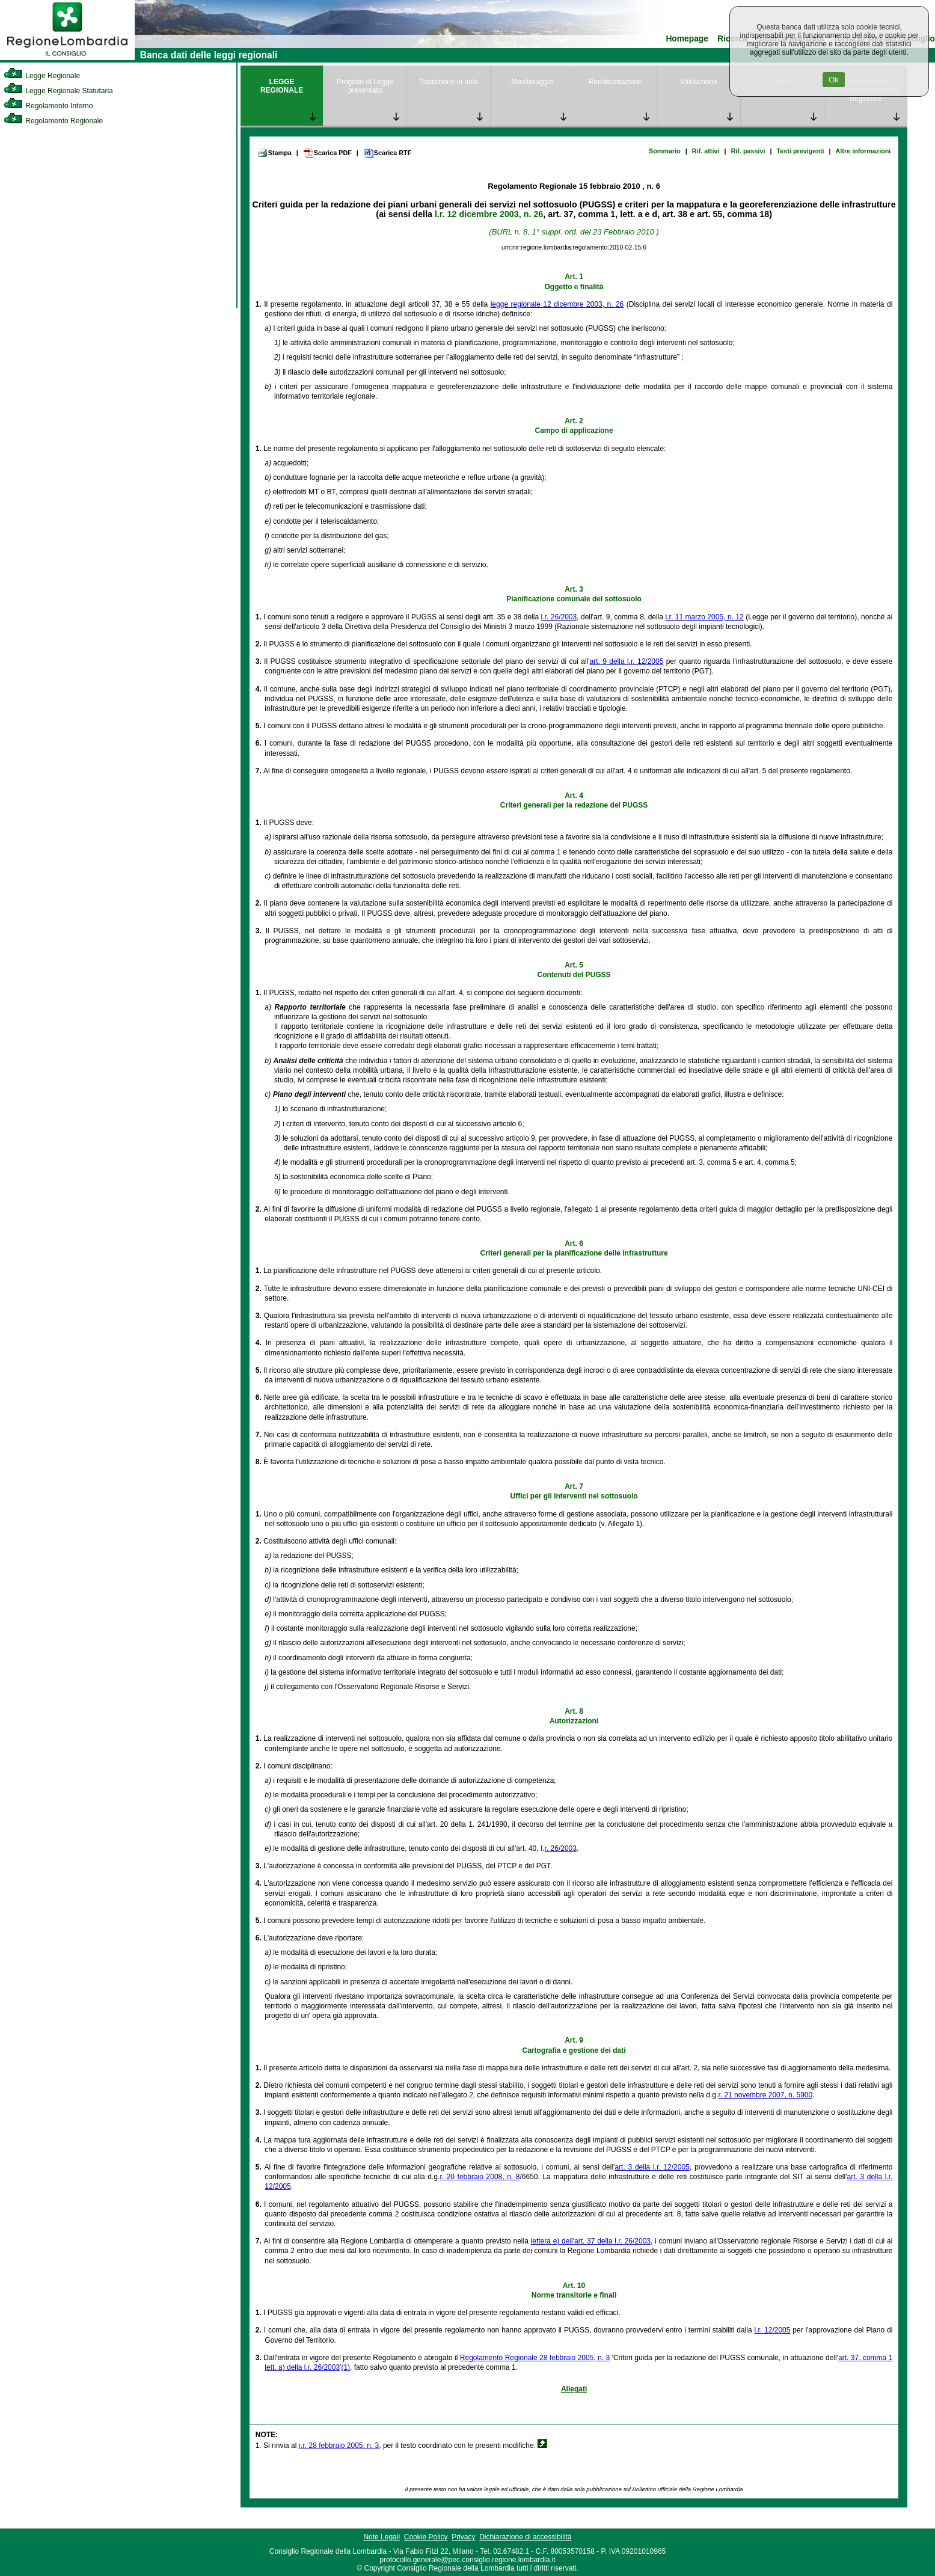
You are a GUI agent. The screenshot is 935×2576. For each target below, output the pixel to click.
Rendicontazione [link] (615, 82)
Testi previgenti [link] (800, 151)
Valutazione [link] (698, 82)
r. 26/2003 (561, 1848)
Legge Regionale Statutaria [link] (58, 91)
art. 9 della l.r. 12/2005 (627, 661)
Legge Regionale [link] (42, 76)
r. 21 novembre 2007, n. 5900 (765, 2095)
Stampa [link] (274, 152)
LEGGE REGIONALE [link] (281, 86)
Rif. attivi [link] (706, 151)
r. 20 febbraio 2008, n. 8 (480, 2177)
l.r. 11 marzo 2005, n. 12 (705, 617)
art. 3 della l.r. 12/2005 (652, 2167)
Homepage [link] (687, 38)
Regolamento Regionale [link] (53, 121)
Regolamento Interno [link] (48, 106)
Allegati (574, 2389)
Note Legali (381, 2537)
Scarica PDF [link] (327, 153)
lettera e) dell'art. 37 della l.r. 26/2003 (591, 2241)
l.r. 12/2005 (773, 2330)
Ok (834, 79)
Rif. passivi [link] (748, 151)
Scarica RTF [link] (387, 153)
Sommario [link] (665, 151)
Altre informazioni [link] (863, 151)
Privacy (463, 2537)
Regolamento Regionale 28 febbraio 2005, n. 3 (535, 2358)
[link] (67, 58)
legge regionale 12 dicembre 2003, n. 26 (557, 304)
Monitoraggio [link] (532, 82)
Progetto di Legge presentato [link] (365, 86)
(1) (345, 2367)
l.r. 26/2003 (559, 617)
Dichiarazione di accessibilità (525, 2537)
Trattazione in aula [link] (448, 82)
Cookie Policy (426, 2537)
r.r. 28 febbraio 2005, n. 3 (339, 2445)
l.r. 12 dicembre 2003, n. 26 (489, 214)
